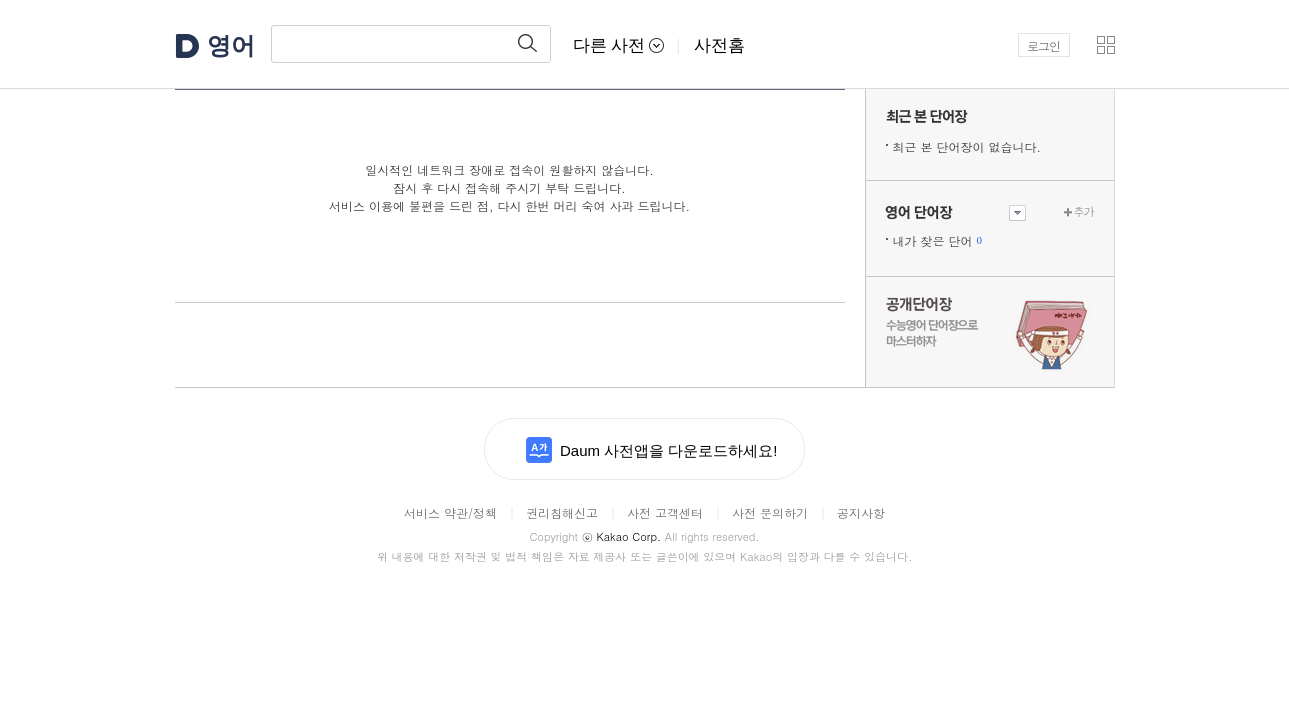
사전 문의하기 (770, 512)
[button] (1106, 45)
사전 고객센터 (665, 512)
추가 (1084, 211)
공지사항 (861, 512)
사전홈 (719, 45)
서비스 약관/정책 (450, 512)
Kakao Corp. (621, 536)
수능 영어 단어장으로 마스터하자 (990, 332)
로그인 (1043, 45)
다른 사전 (619, 45)
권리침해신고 (562, 512)
